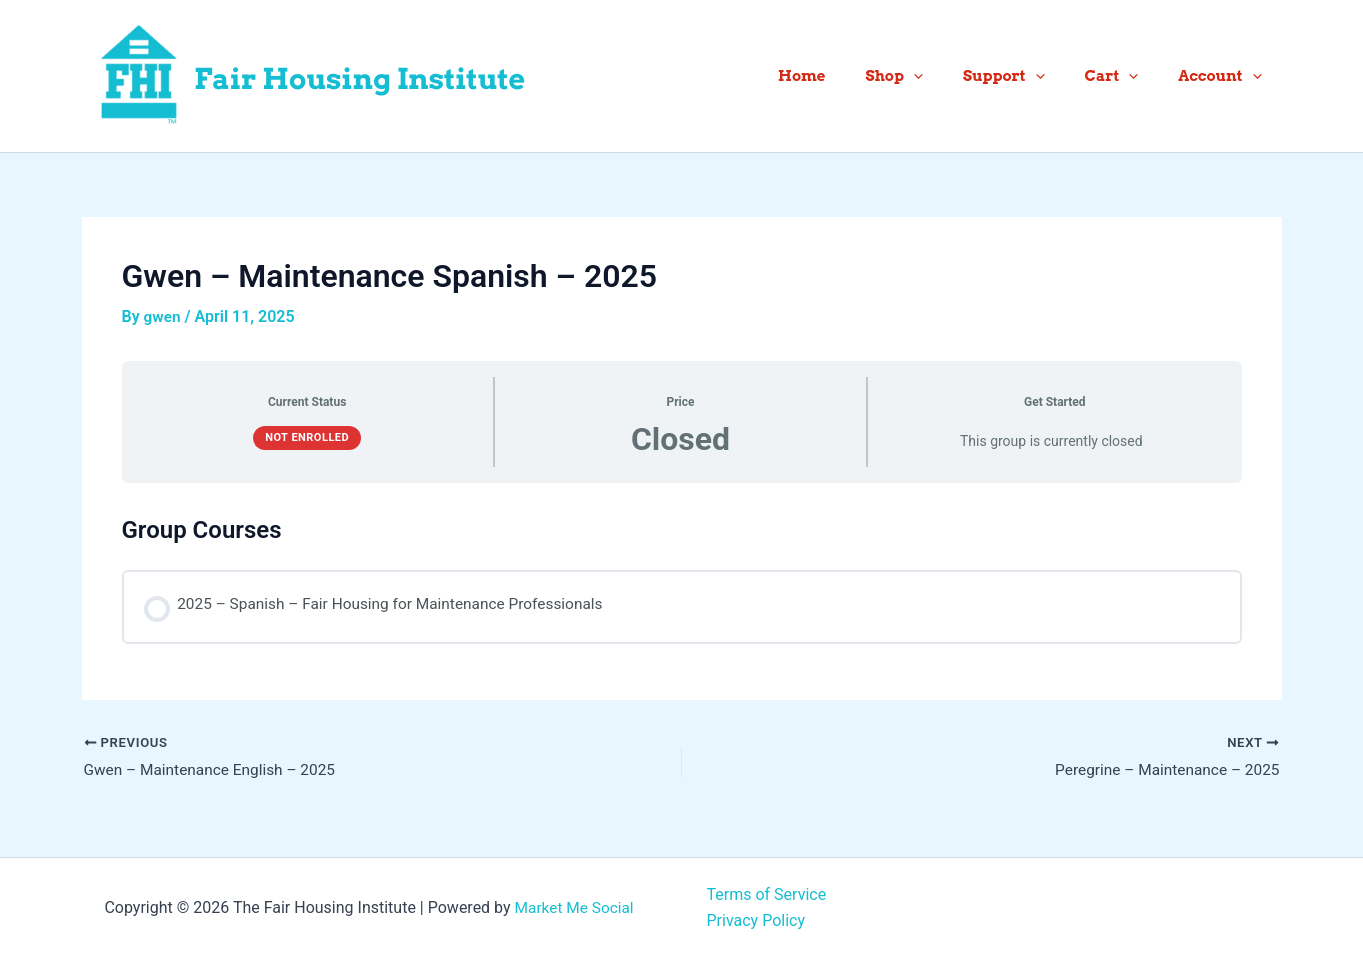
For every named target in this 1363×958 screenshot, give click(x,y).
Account (1224, 76)
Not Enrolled (307, 437)
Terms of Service (767, 894)
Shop (929, 76)
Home (846, 76)
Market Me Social (574, 907)
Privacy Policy (756, 920)
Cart (1127, 76)
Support (1029, 76)
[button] (948, 76)
